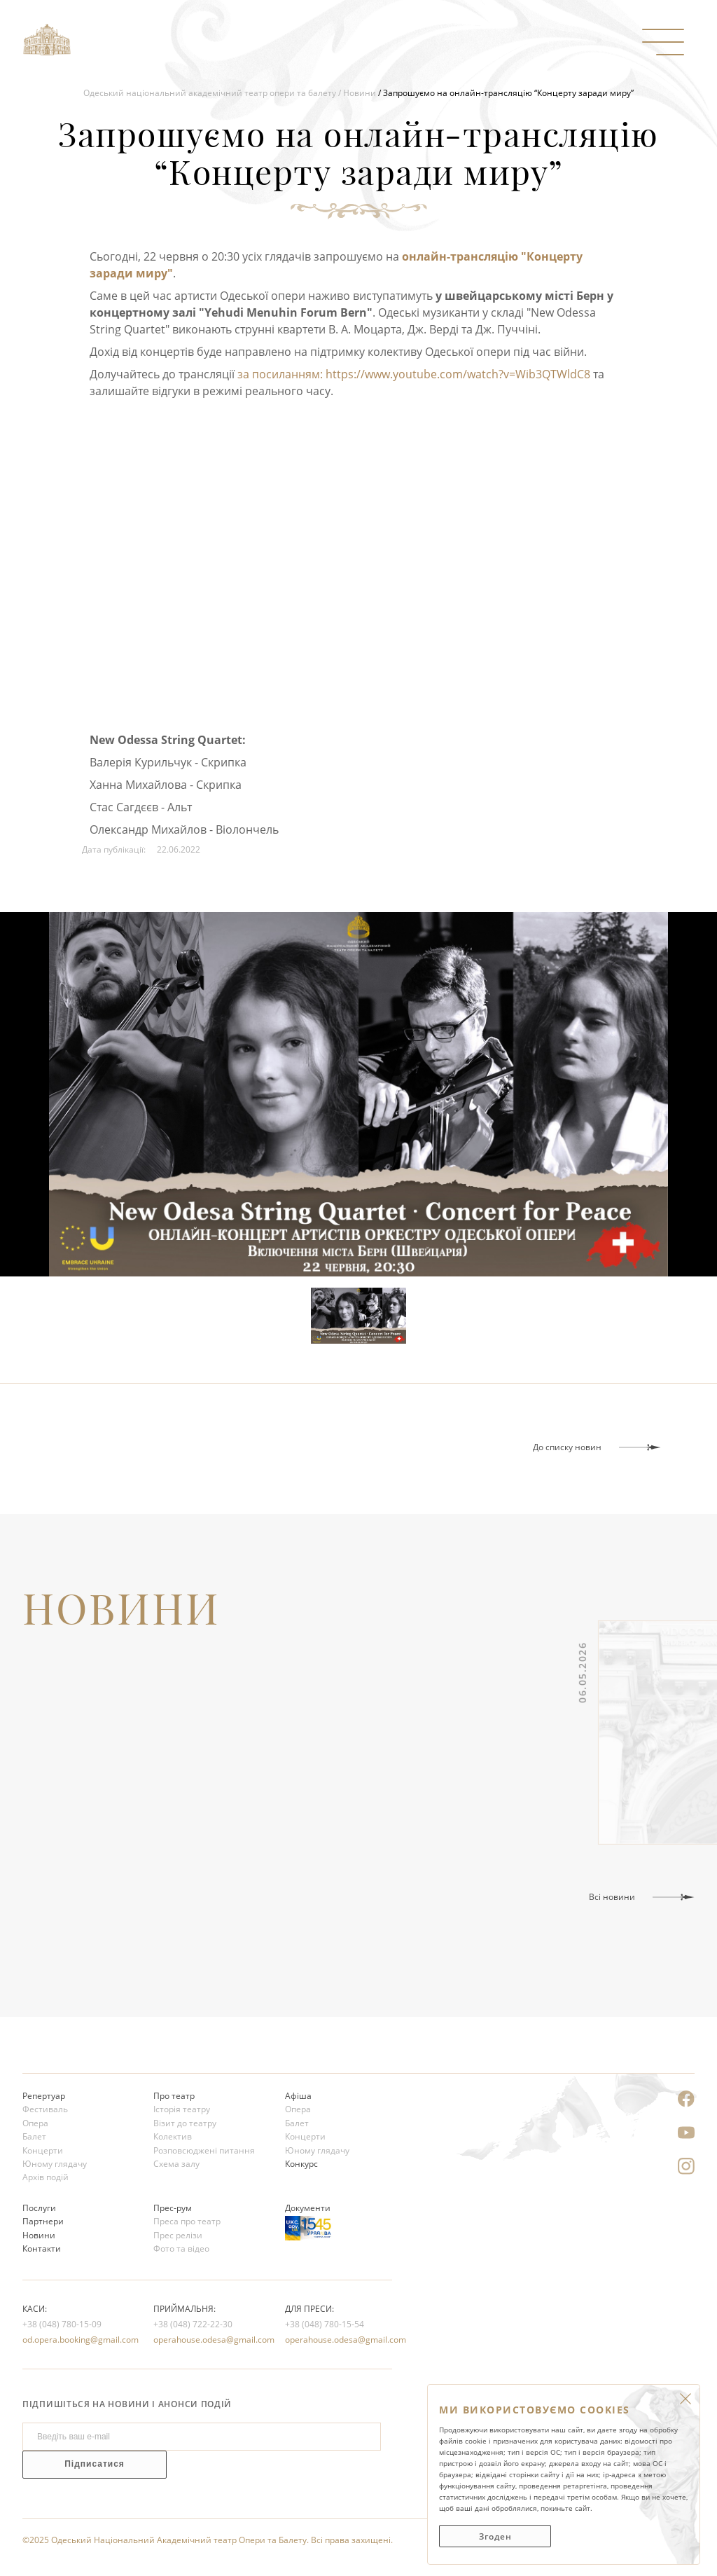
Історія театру (181, 2109)
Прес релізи (177, 2235)
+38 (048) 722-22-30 (192, 2324)
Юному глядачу (54, 2163)
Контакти (41, 2248)
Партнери (43, 2221)
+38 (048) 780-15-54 (324, 2324)
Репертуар (43, 2096)
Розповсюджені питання (204, 2150)
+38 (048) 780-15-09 (62, 2324)
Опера (35, 2123)
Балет (34, 2136)
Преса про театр (187, 2221)
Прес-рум (172, 2208)
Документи (307, 2208)
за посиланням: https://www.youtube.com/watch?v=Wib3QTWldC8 (413, 374)
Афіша (298, 2096)
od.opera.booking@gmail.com (76, 2340)
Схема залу (176, 2163)
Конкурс (301, 2163)
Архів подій (45, 2177)
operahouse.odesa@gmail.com (206, 2340)
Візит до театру (184, 2123)
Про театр (174, 2096)
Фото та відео (181, 2248)
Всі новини (612, 1897)
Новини (359, 93)
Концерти (42, 2150)
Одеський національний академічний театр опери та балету (209, 93)
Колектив (172, 2136)
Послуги (39, 2208)
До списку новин (567, 1447)
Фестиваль (45, 2109)
